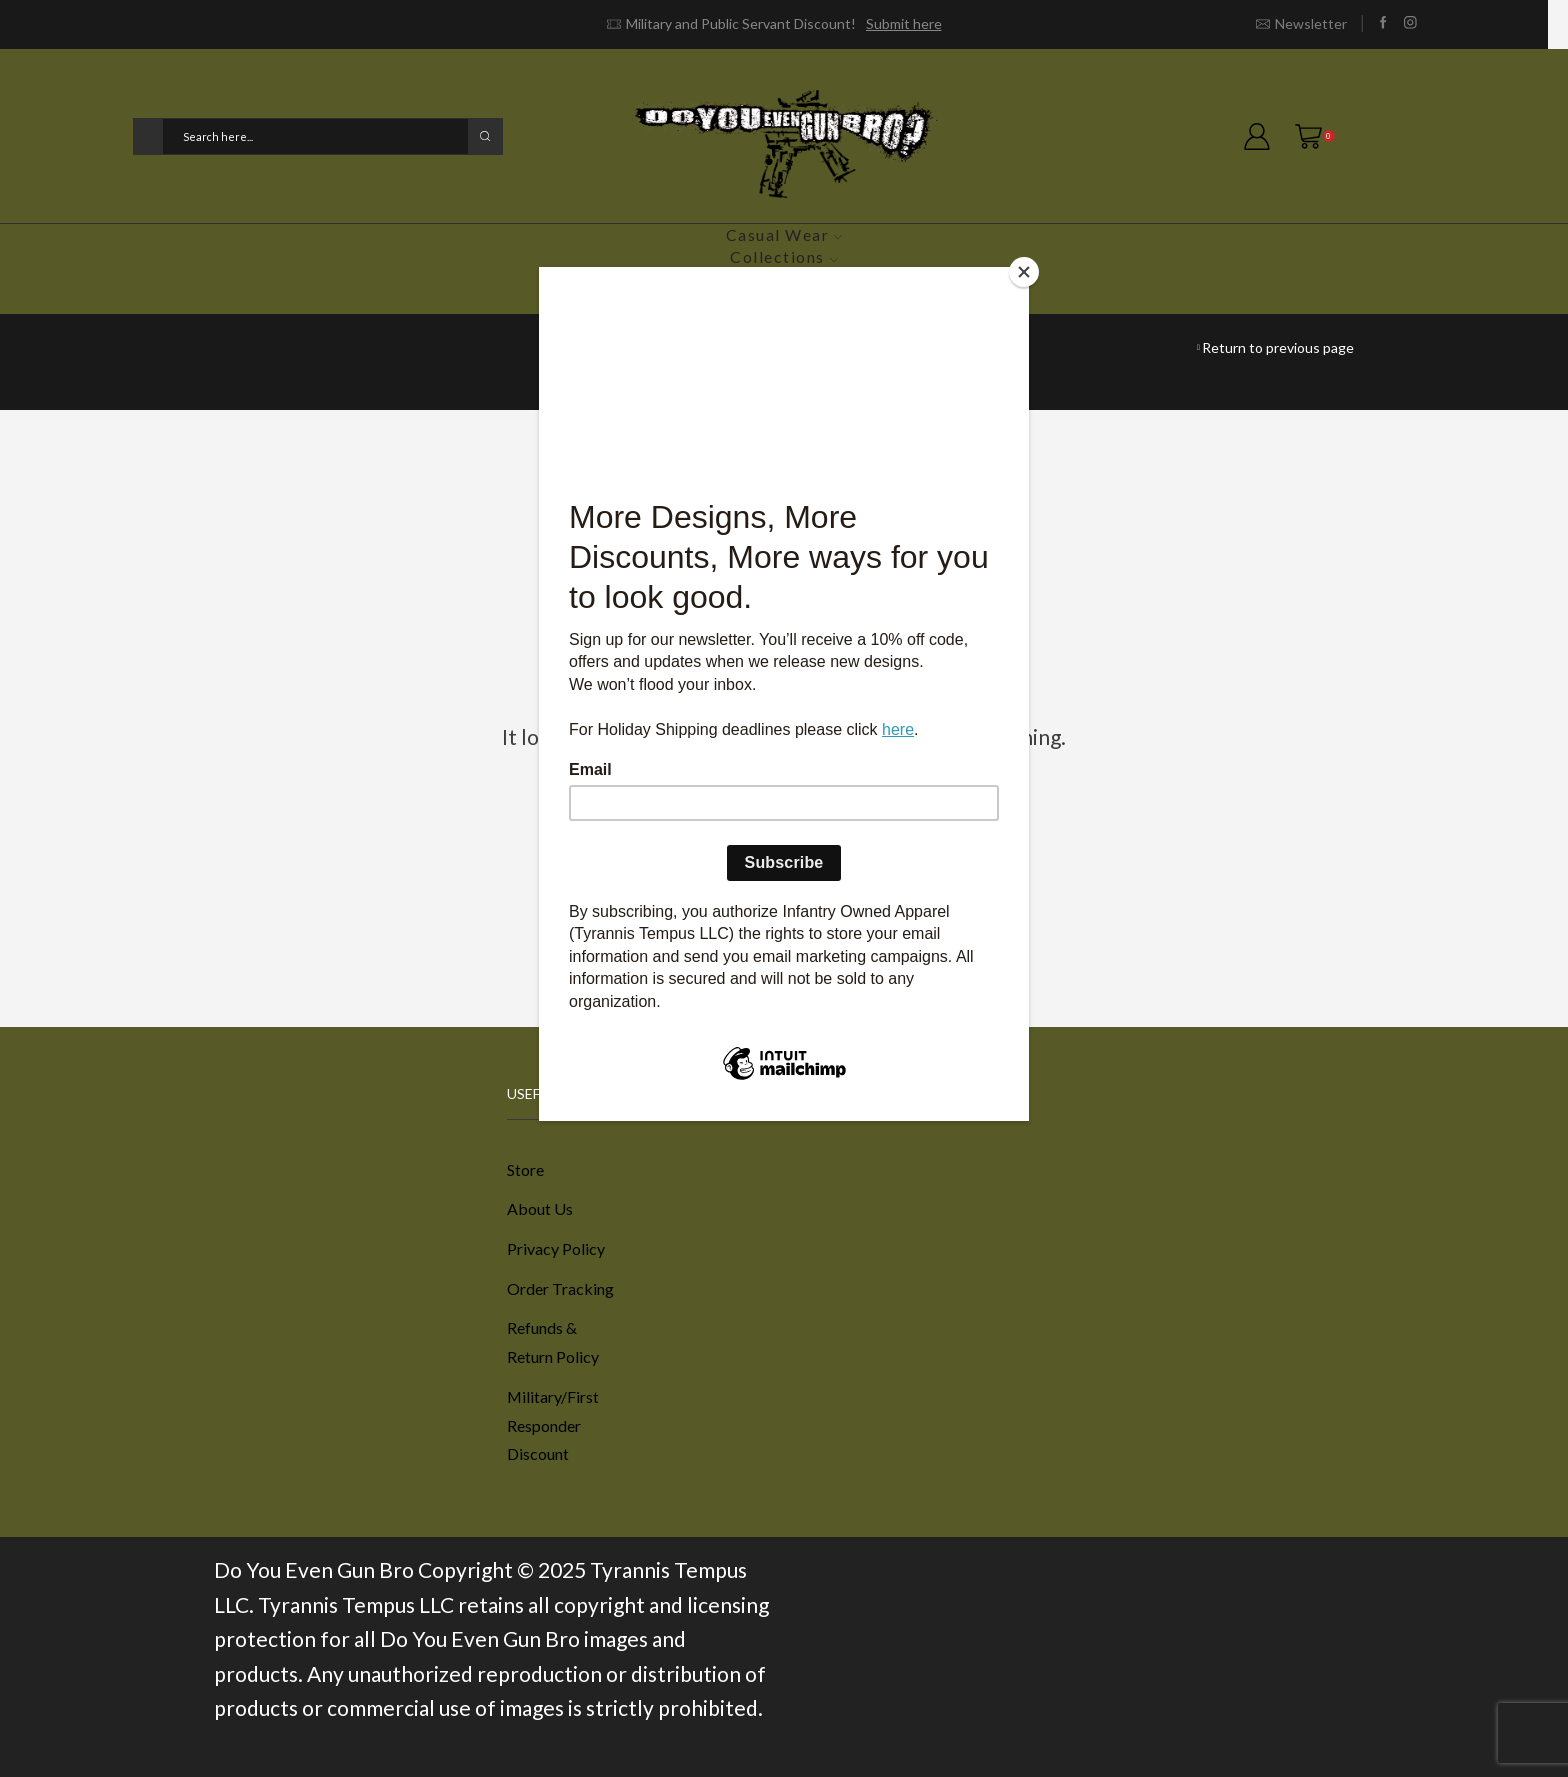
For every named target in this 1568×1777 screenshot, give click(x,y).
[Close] (1024, 272)
